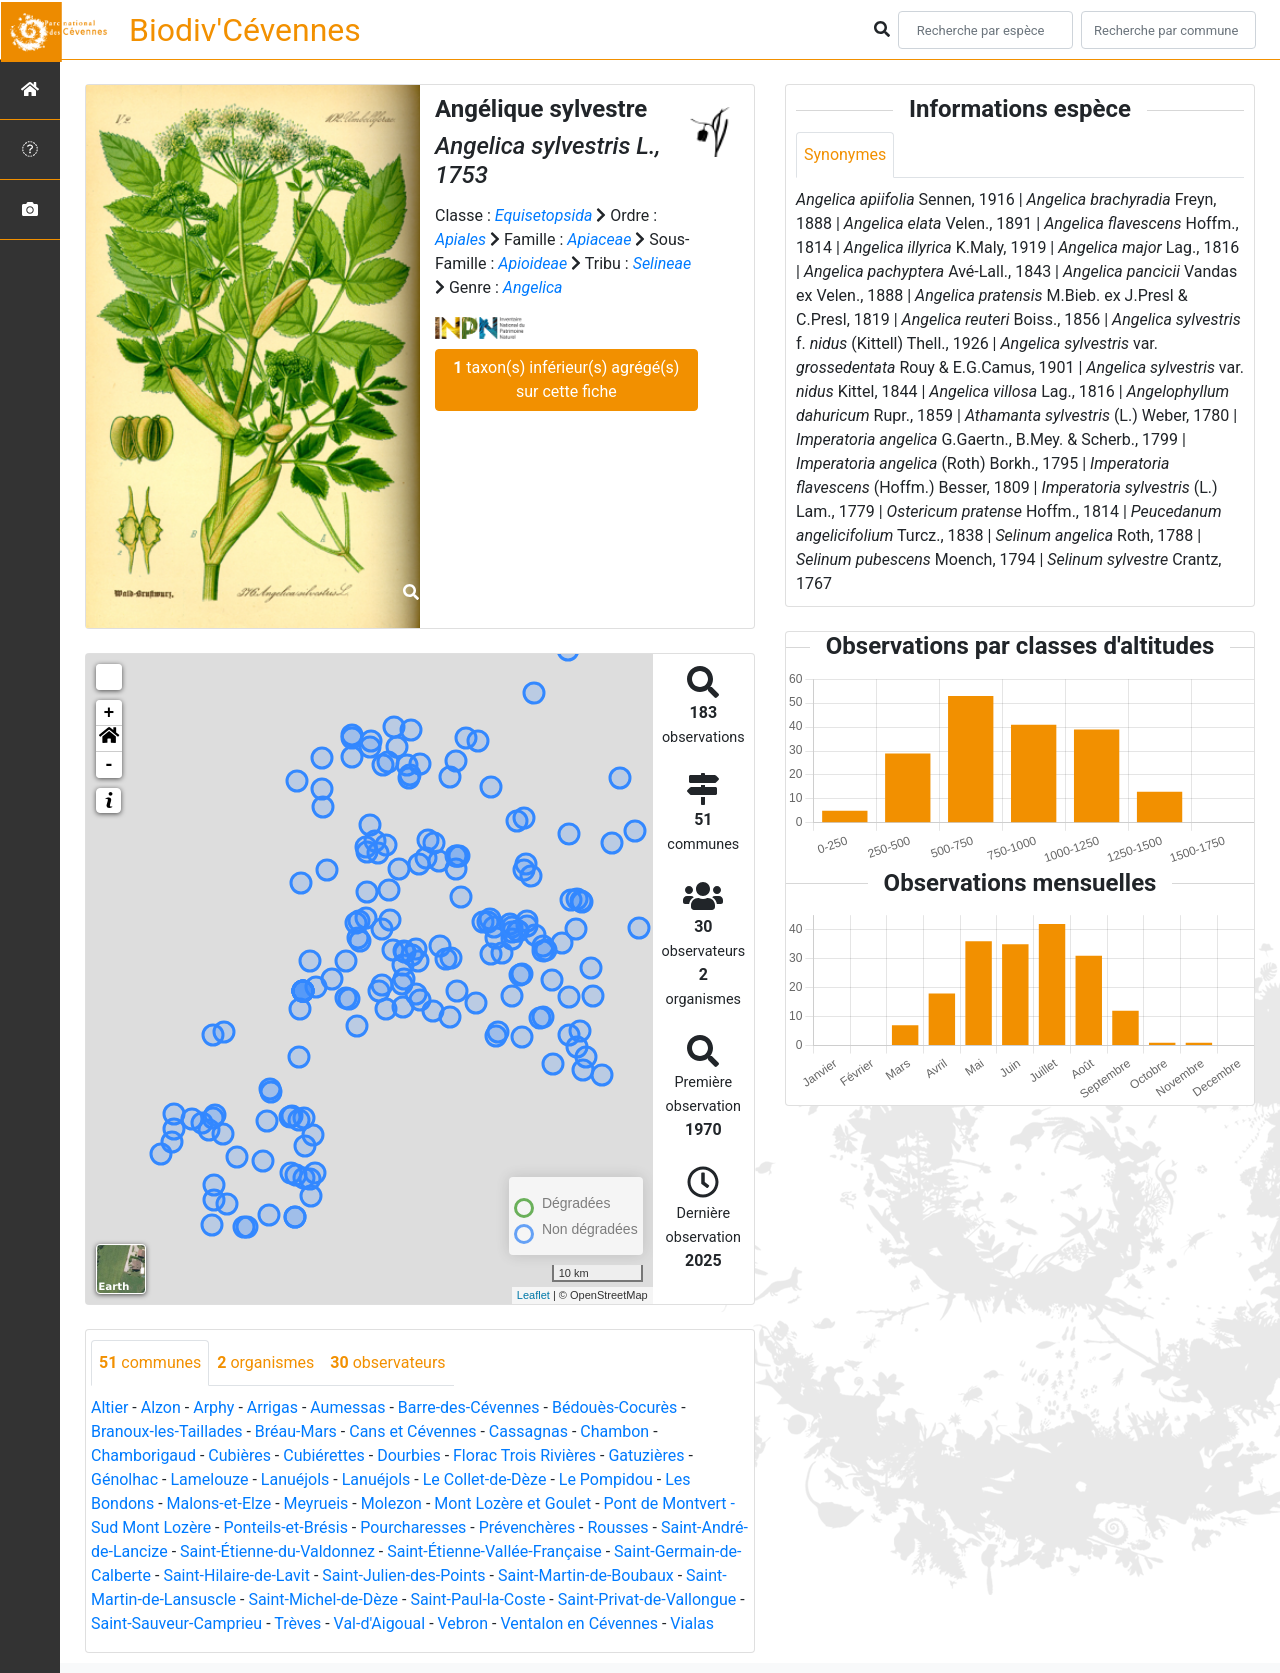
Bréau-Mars (296, 1431)
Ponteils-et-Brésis (285, 1527)
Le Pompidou (606, 1479)
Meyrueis (316, 1503)
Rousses (618, 1527)
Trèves (297, 1623)
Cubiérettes (324, 1455)
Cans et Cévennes (412, 1431)
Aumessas (347, 1407)
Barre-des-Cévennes (469, 1407)
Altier (109, 1407)
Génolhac (124, 1479)
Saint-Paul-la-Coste (477, 1599)
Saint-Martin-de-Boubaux (586, 1575)
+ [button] (109, 713)
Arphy (213, 1407)
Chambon (614, 1431)
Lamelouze (209, 1479)
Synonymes (845, 154)
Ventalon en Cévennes (579, 1623)
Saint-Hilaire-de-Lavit (236, 1575)
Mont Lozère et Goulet (512, 1503)
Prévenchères (527, 1527)
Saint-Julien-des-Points (403, 1575)
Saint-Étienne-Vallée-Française (494, 1551)
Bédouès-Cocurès (614, 1407)
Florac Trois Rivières (524, 1455)
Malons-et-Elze (219, 1503)
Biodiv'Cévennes (245, 30)
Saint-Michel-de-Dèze (323, 1599)
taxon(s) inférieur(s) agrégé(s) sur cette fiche (566, 379)
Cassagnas (528, 1431)
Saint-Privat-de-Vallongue (647, 1599)
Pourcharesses (413, 1527)
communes (150, 1362)
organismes (265, 1362)
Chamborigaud (143, 1455)
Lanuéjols (295, 1479)
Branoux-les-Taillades (166, 1431)
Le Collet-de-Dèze (485, 1479)
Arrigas (272, 1407)
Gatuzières (646, 1455)
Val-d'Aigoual (380, 1623)
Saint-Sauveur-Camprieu (176, 1623)
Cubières (239, 1455)
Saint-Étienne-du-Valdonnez (277, 1551)
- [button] (109, 765)
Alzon (161, 1407)
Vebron (463, 1623)
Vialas (692, 1623)
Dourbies (408, 1455)
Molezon (391, 1503)
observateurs (387, 1362)
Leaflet (533, 1295)
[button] (109, 739)
